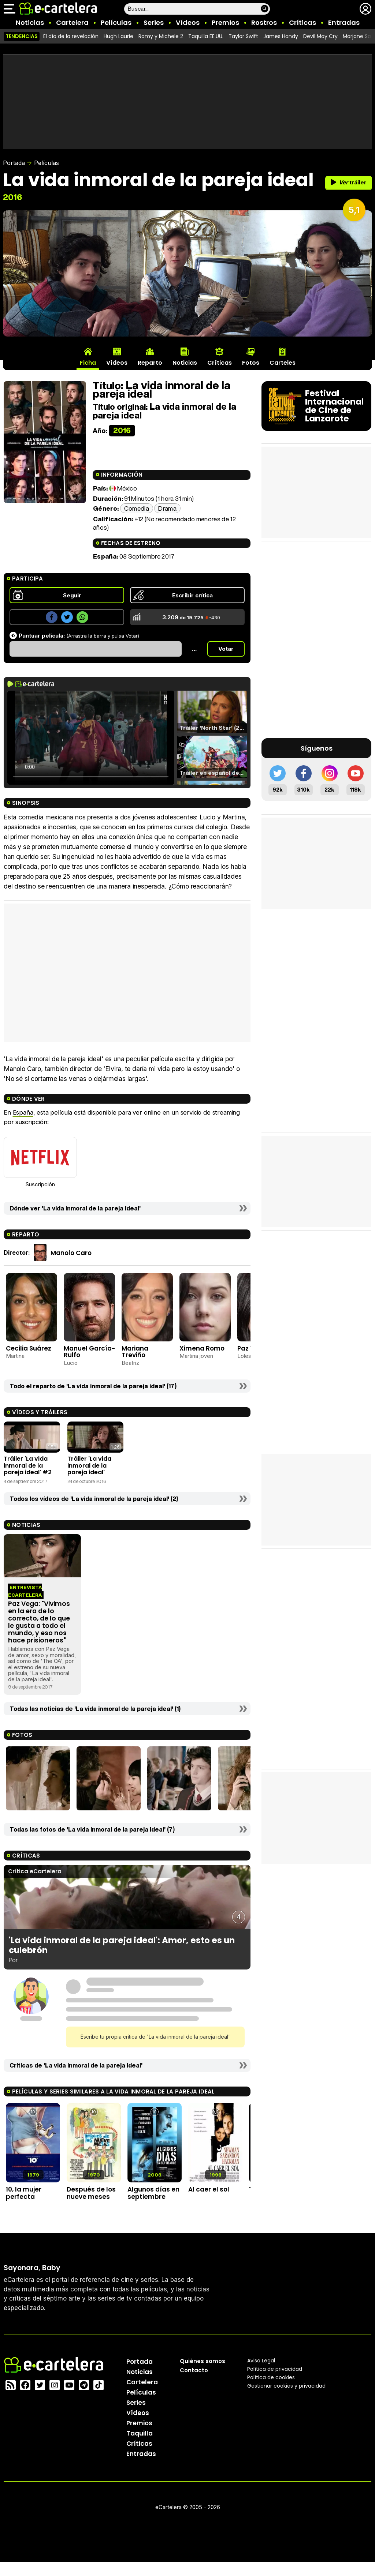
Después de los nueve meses (91, 2193)
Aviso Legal (261, 2360)
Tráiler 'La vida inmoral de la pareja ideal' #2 (28, 1465)
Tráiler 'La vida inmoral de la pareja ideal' (89, 1465)
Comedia (136, 508)
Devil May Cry (320, 36)
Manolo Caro (71, 1252)
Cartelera (72, 22)
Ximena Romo (201, 1348)
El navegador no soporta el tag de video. (90, 738)
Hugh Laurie (118, 36)
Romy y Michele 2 (160, 36)
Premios (225, 22)
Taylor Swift (243, 36)
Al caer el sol (208, 2189)
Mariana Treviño (135, 1352)
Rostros (264, 22)
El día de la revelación (71, 36)
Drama (167, 508)
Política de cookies (271, 2377)
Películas (116, 22)
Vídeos (188, 22)
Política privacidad (274, 2369)
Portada (14, 162)
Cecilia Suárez (28, 1348)
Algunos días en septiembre (153, 2193)
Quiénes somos (202, 2361)
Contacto (194, 2370)
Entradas (344, 22)
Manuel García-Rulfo (89, 1352)
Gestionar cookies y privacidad (286, 2385)
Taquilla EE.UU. (205, 36)
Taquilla (139, 2433)
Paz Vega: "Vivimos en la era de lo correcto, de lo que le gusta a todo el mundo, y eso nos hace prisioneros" (39, 1622)
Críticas (302, 22)
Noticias (30, 22)
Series (154, 22)
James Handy (280, 36)
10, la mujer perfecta (23, 2193)
